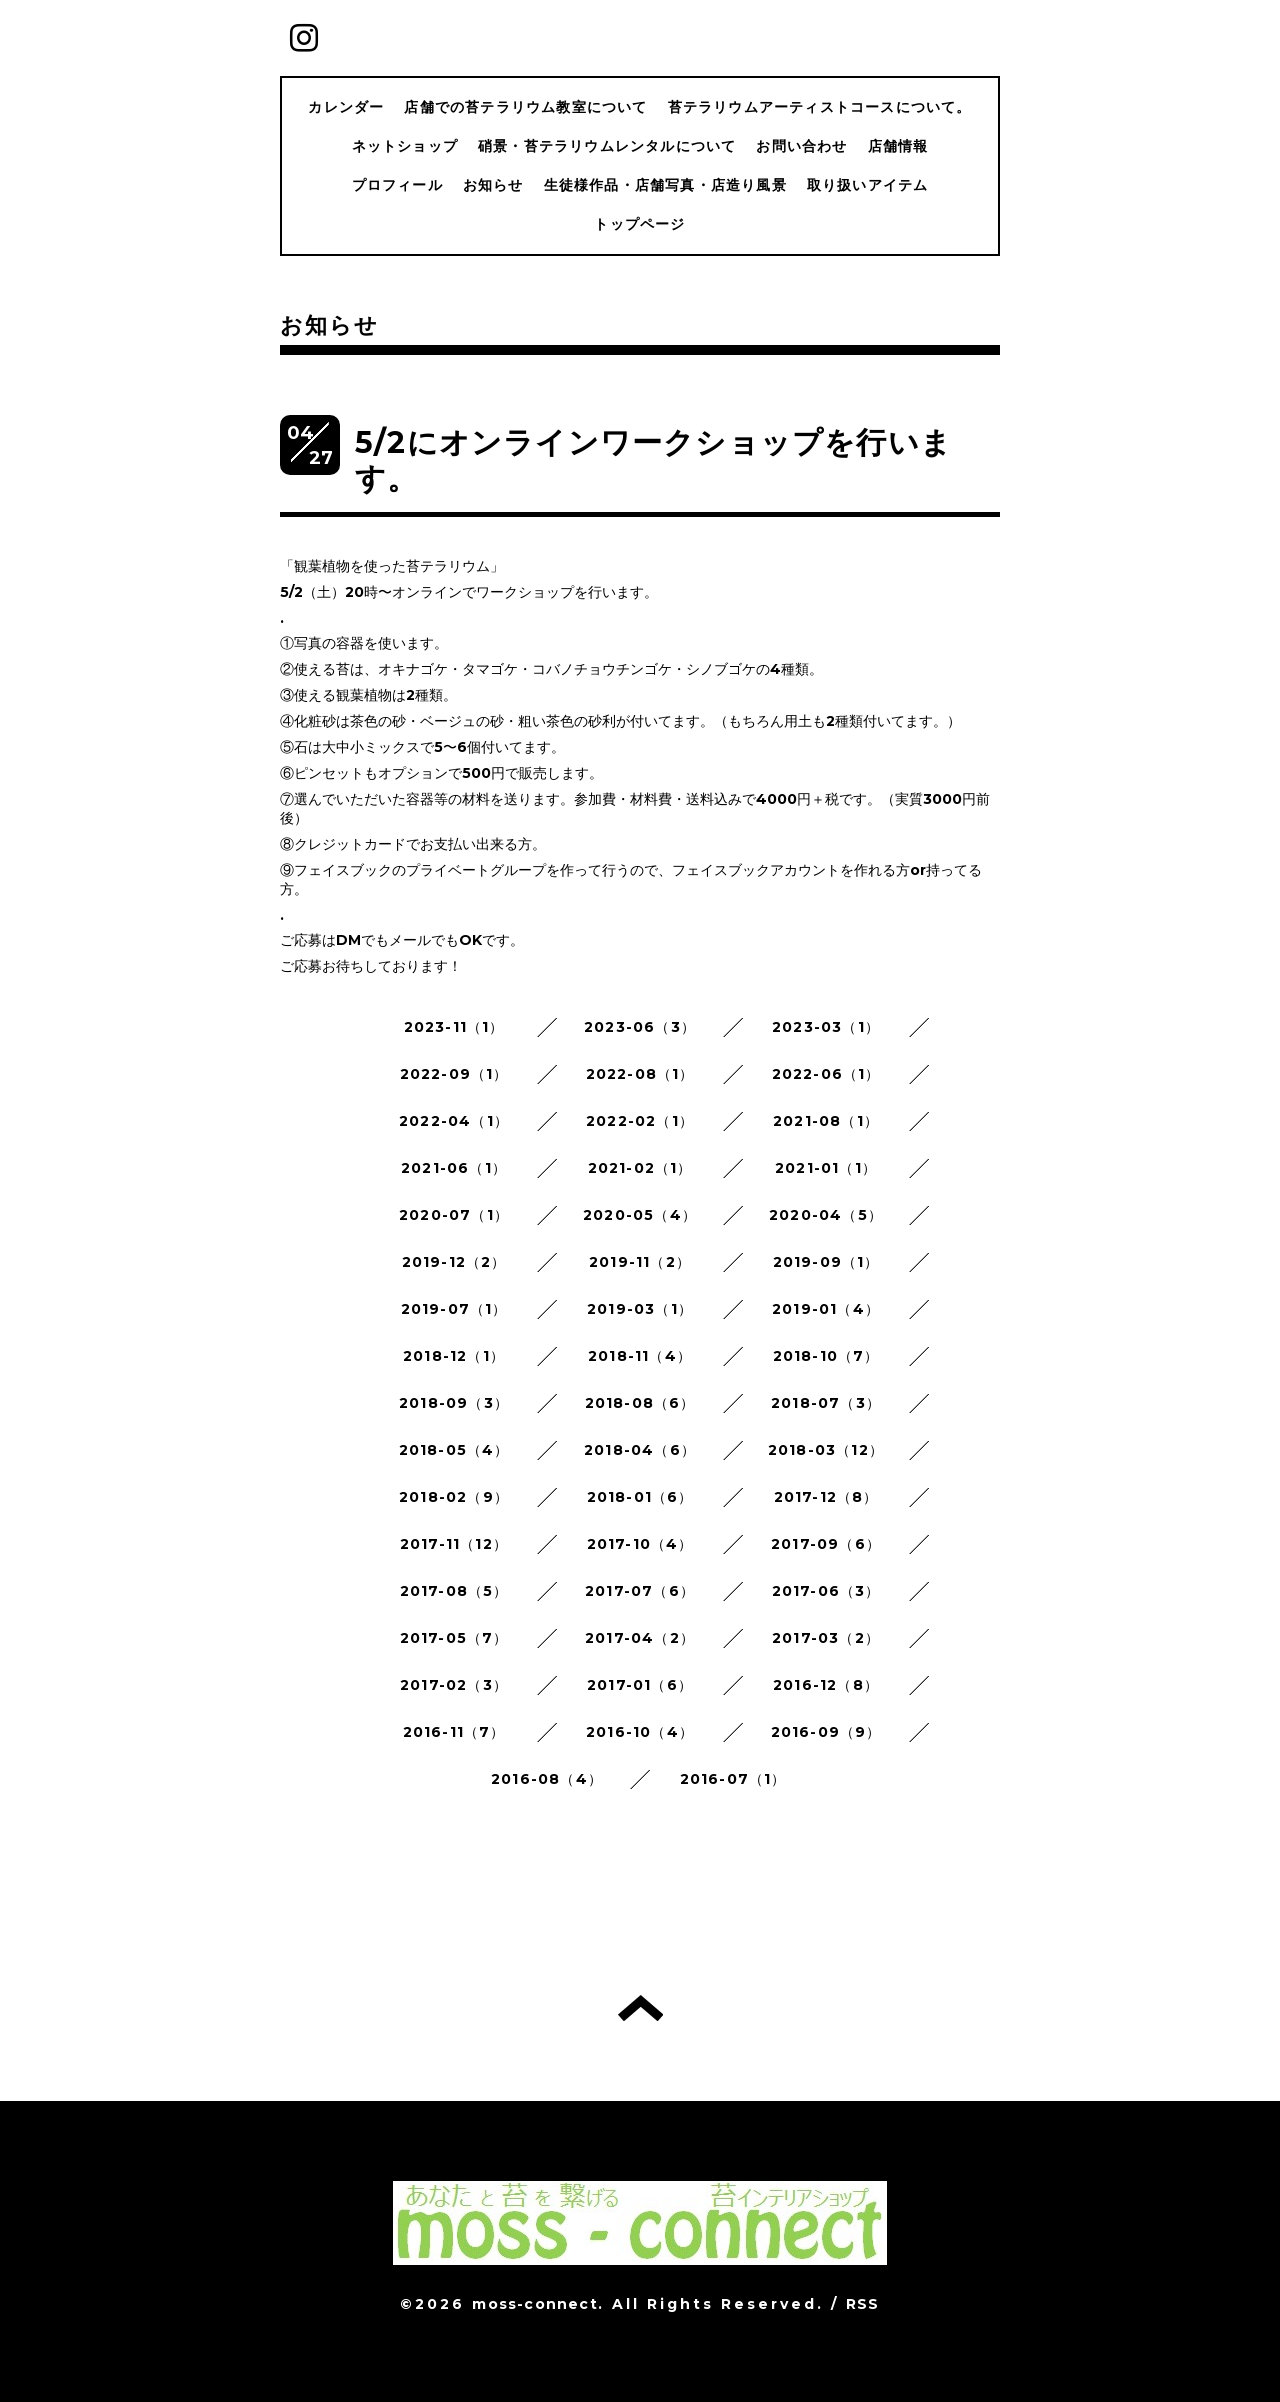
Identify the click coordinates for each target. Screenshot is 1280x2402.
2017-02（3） (454, 1685)
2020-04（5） (826, 1215)
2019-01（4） (826, 1309)
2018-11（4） (640, 1356)
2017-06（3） (826, 1591)
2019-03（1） (640, 1309)
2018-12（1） (454, 1356)
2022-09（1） (454, 1074)
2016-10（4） (640, 1732)
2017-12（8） (826, 1497)
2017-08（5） (454, 1591)
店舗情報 (898, 146)
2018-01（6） (640, 1497)
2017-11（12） (454, 1544)
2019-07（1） (454, 1309)
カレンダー (346, 107)
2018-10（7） (826, 1356)
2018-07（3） (826, 1403)
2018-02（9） (454, 1497)
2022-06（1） (826, 1074)
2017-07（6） (640, 1591)
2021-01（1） (826, 1168)
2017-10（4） (640, 1544)
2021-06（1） (454, 1168)
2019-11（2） (640, 1262)
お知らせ (493, 185)
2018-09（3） (454, 1403)
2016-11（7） (454, 1732)
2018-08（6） (640, 1403)
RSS (863, 2304)
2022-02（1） (640, 1121)
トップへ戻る (640, 2008)
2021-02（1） (640, 1168)
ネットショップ (405, 146)
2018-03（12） (826, 1450)
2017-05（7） (454, 1638)
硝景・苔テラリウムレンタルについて (607, 146)
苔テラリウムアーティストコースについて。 (820, 107)
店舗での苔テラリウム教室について (525, 107)
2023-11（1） (454, 1027)
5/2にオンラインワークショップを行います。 (653, 460)
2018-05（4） (454, 1450)
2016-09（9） (826, 1732)
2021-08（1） (826, 1121)
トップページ (639, 224)
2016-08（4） (547, 1779)
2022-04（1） (454, 1121)
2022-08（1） (640, 1074)
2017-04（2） (640, 1638)
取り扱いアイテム (868, 185)
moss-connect (534, 2304)
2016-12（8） (826, 1685)
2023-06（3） (640, 1027)
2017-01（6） (640, 1685)
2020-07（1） (454, 1215)
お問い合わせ (801, 146)
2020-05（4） (640, 1215)
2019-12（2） (454, 1262)
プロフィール (397, 185)
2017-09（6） (826, 1544)
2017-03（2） (826, 1638)
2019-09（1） (826, 1262)
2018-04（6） (640, 1450)
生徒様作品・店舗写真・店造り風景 (665, 185)
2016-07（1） (733, 1779)
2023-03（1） (826, 1027)
